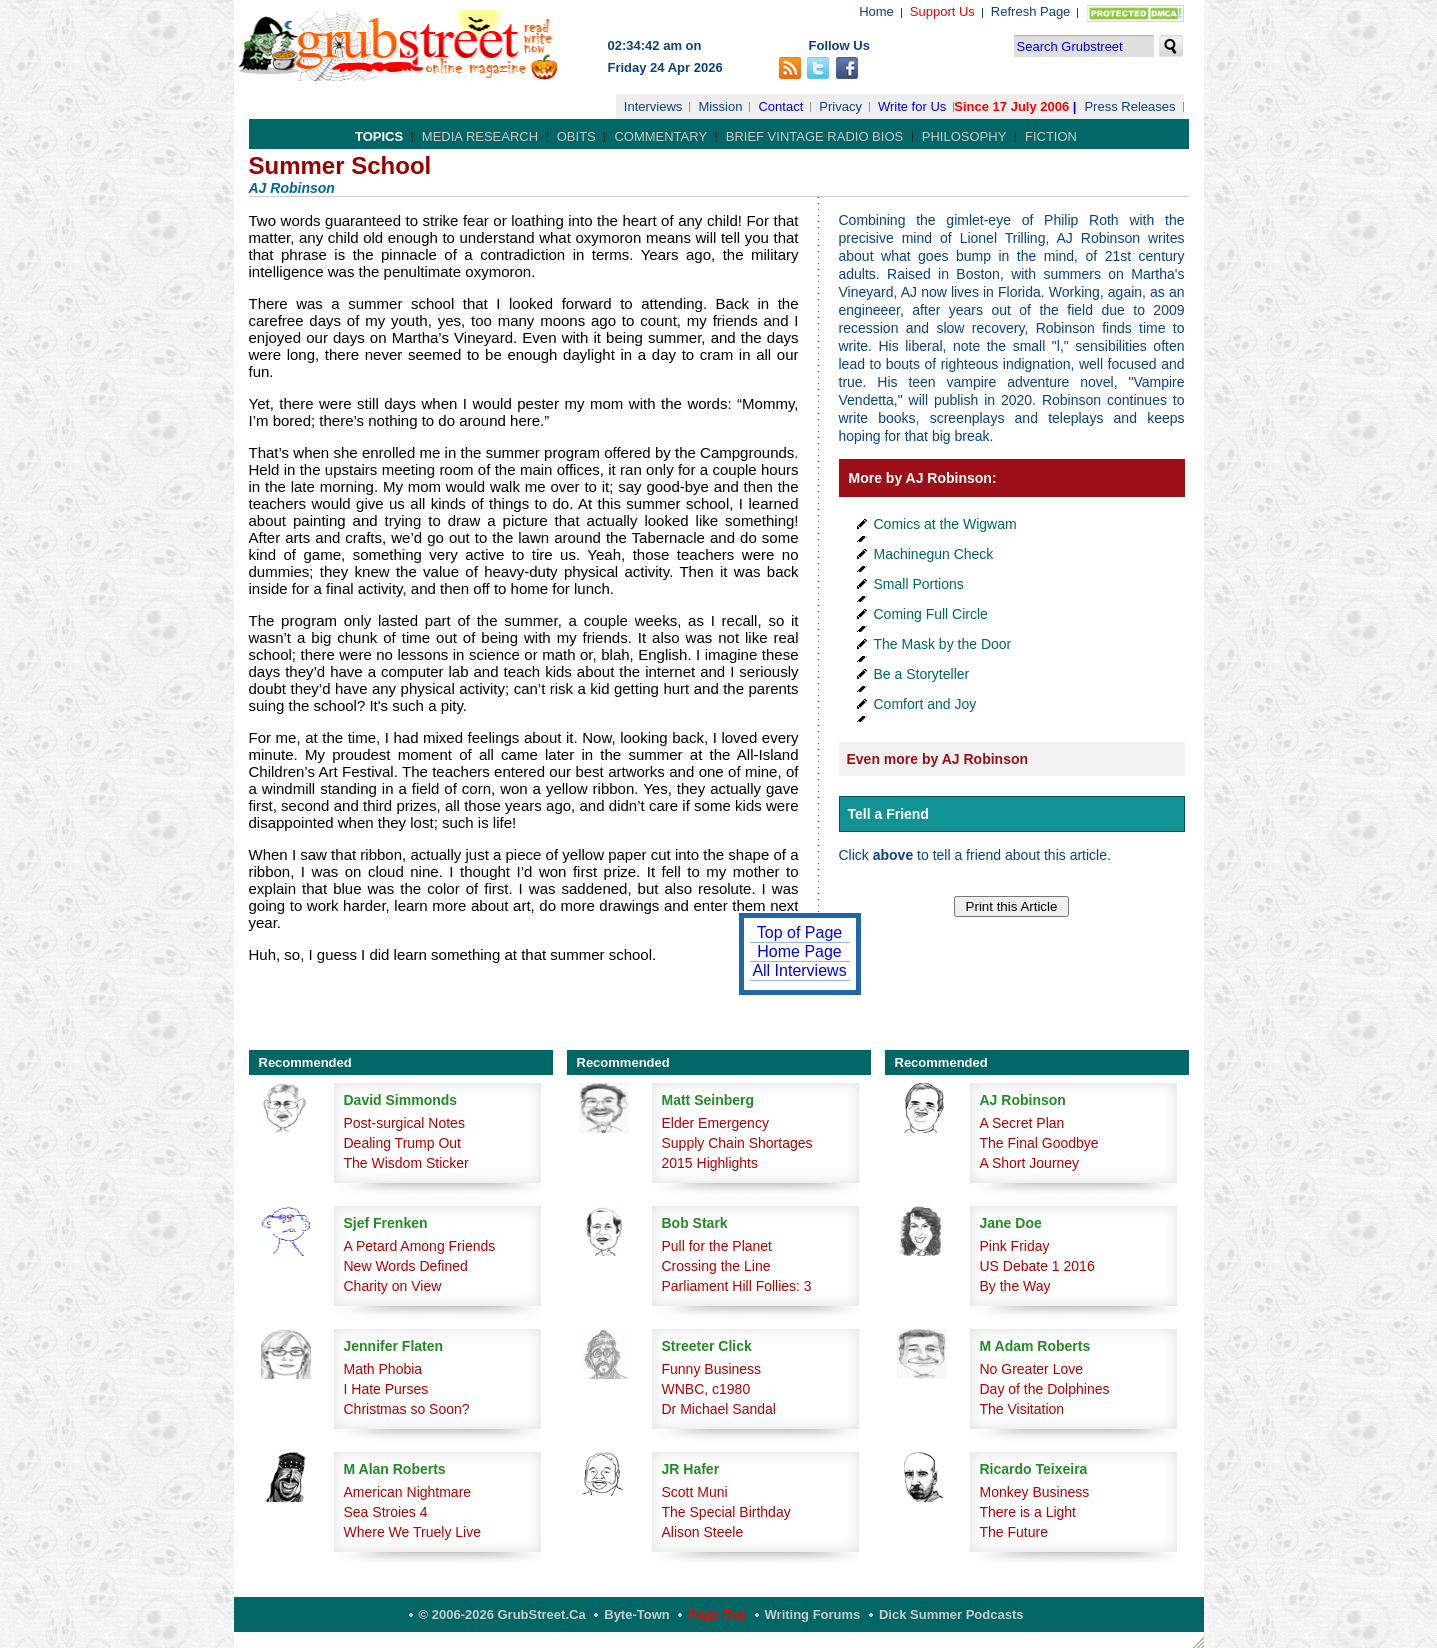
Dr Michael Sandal (719, 1409)
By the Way (1015, 1286)
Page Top (717, 1614)
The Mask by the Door (943, 644)
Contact (780, 106)
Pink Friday (1015, 1246)
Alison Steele (703, 1532)
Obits (576, 136)
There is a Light (1028, 1512)
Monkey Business (1035, 1492)
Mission (720, 106)
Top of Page (799, 932)
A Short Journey (1030, 1163)
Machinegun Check (934, 554)
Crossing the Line (716, 1266)
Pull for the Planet (717, 1246)
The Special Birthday (726, 1512)
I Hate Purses (386, 1389)
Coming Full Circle (931, 614)
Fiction (1051, 136)
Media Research (480, 136)
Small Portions (919, 584)
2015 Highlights (710, 1163)
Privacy (840, 106)
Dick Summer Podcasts (951, 1614)
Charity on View (393, 1286)
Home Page (799, 951)
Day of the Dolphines (1045, 1389)
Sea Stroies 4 (386, 1512)
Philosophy (964, 136)
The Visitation (1022, 1409)
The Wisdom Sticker (406, 1163)
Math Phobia (383, 1369)
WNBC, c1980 (706, 1389)
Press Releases (1129, 106)
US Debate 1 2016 (1037, 1266)
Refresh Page (1031, 11)
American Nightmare (408, 1492)
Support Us (942, 11)
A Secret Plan (1022, 1123)
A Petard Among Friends (420, 1246)
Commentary (660, 136)
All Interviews (799, 970)
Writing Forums (813, 1614)
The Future (1014, 1532)
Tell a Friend (888, 814)
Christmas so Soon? (407, 1409)
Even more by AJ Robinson (938, 759)
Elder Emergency (715, 1123)
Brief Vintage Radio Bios (814, 136)
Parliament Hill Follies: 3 (737, 1286)
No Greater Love (1032, 1369)
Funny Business (712, 1369)
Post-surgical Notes (404, 1123)
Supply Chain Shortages (737, 1143)
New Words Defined (406, 1266)
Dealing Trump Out (403, 1143)
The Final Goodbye (1039, 1143)
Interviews (653, 106)
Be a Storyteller (922, 674)
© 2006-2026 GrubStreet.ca (502, 1614)
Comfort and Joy (925, 704)
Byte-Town (636, 1614)
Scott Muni (695, 1492)
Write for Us (912, 106)
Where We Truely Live (412, 1532)
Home (876, 11)
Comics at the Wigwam (945, 524)
